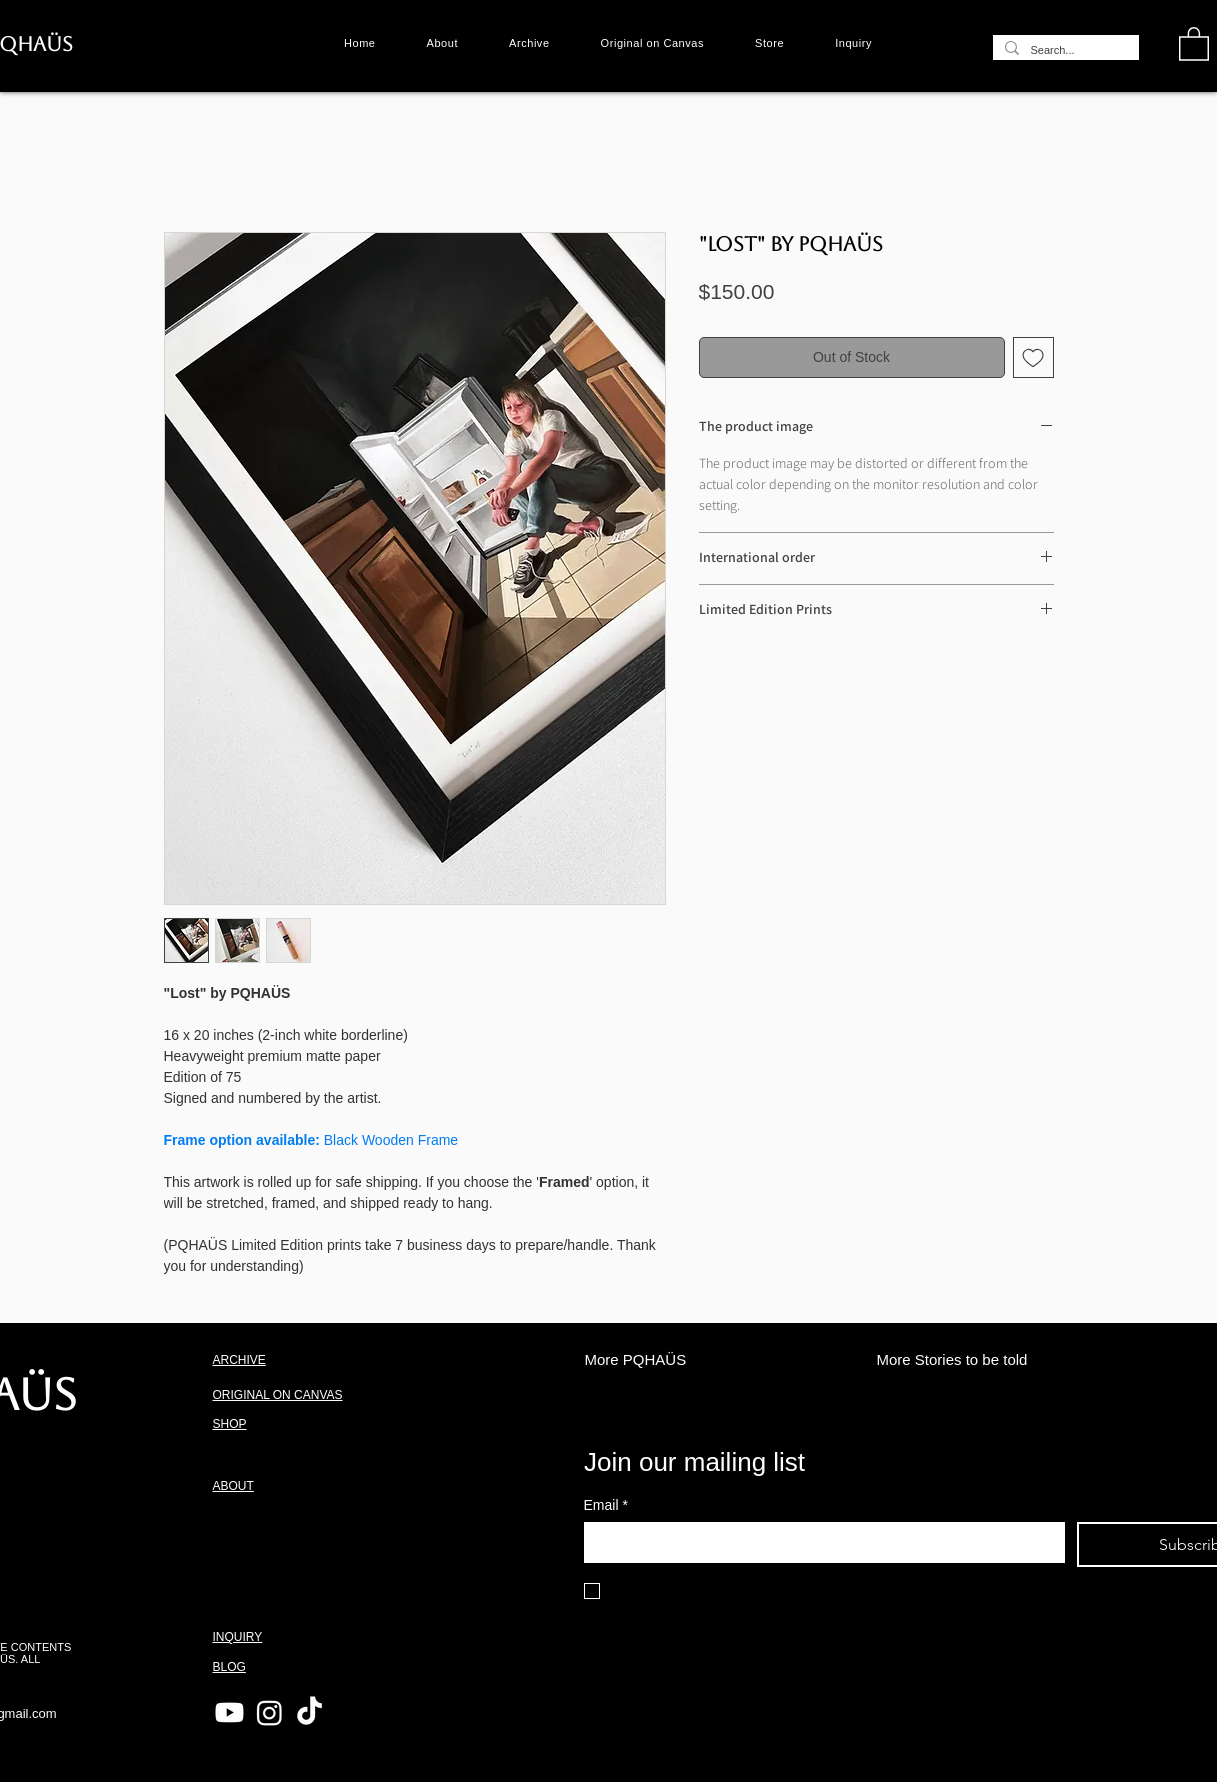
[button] (1194, 43)
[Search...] (1064, 50)
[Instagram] (269, 1712)
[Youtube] (229, 1712)
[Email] (818, 1542)
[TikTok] (309, 1712)
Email (606, 1505)
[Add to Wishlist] (1033, 357)
